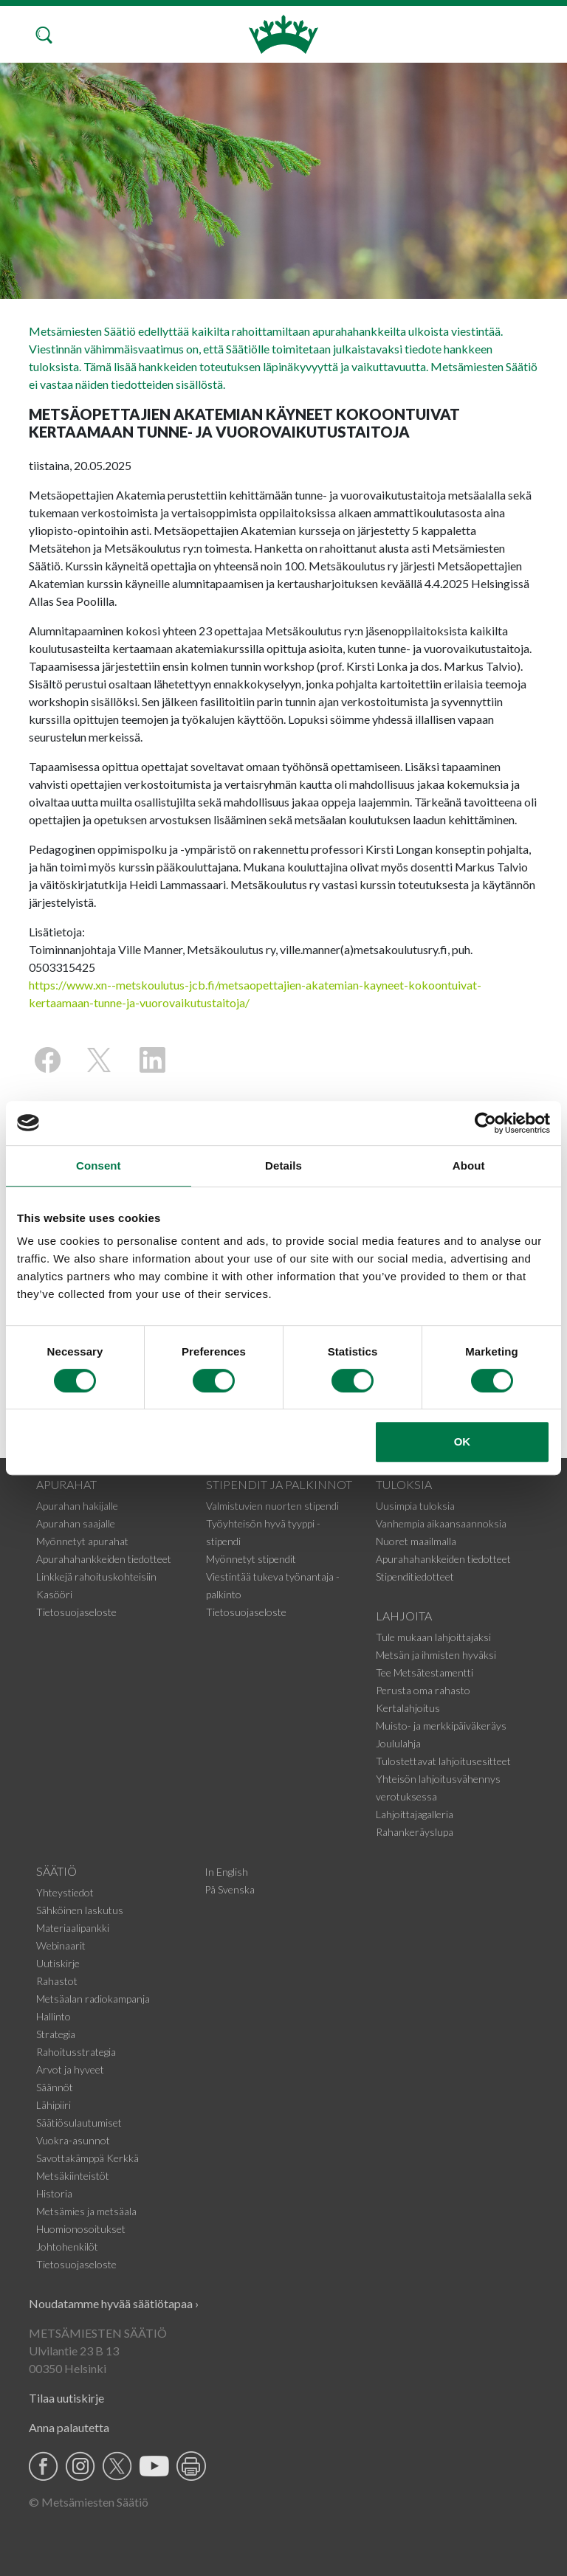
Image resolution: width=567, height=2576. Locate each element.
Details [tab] (283, 1165)
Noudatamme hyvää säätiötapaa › (114, 2303)
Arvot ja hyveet (70, 2069)
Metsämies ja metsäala (86, 2211)
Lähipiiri (53, 2105)
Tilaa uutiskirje (66, 2398)
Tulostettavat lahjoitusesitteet (443, 1761)
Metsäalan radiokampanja (93, 1998)
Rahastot (57, 1981)
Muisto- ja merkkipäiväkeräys (441, 1725)
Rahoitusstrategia (76, 2051)
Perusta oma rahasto (423, 1690)
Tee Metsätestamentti (424, 1672)
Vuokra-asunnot (73, 2140)
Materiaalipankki (72, 1927)
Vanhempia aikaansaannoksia (441, 1523)
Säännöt (54, 2087)
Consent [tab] (98, 1165)
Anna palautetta (69, 2427)
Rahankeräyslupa (414, 1832)
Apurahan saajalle (75, 1523)
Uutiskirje (58, 1963)
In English (226, 1871)
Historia (54, 2193)
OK (462, 1441)
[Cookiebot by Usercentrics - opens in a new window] (485, 1123)
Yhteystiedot (65, 1892)
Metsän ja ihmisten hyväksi (436, 1654)
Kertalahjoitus (408, 1708)
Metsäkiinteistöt (72, 2175)
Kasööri (54, 1594)
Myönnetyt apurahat (82, 1541)
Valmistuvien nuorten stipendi (272, 1505)
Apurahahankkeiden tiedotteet (103, 1559)
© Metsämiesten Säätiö (88, 2502)
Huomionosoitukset (81, 2229)
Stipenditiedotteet (415, 1576)
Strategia (55, 2034)
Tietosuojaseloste (76, 1612)
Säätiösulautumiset (79, 2122)
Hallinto (53, 2016)
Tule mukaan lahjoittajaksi (433, 1637)
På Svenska (230, 1889)
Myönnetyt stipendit (251, 1559)
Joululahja (398, 1743)
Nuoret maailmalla (416, 1541)
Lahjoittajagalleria (414, 1814)
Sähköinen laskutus (79, 1910)
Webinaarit (61, 1945)
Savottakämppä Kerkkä (87, 2158)
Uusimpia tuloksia (415, 1505)
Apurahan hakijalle (77, 1505)
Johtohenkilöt (67, 2246)
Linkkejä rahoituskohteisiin (96, 1576)
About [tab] (469, 1165)
